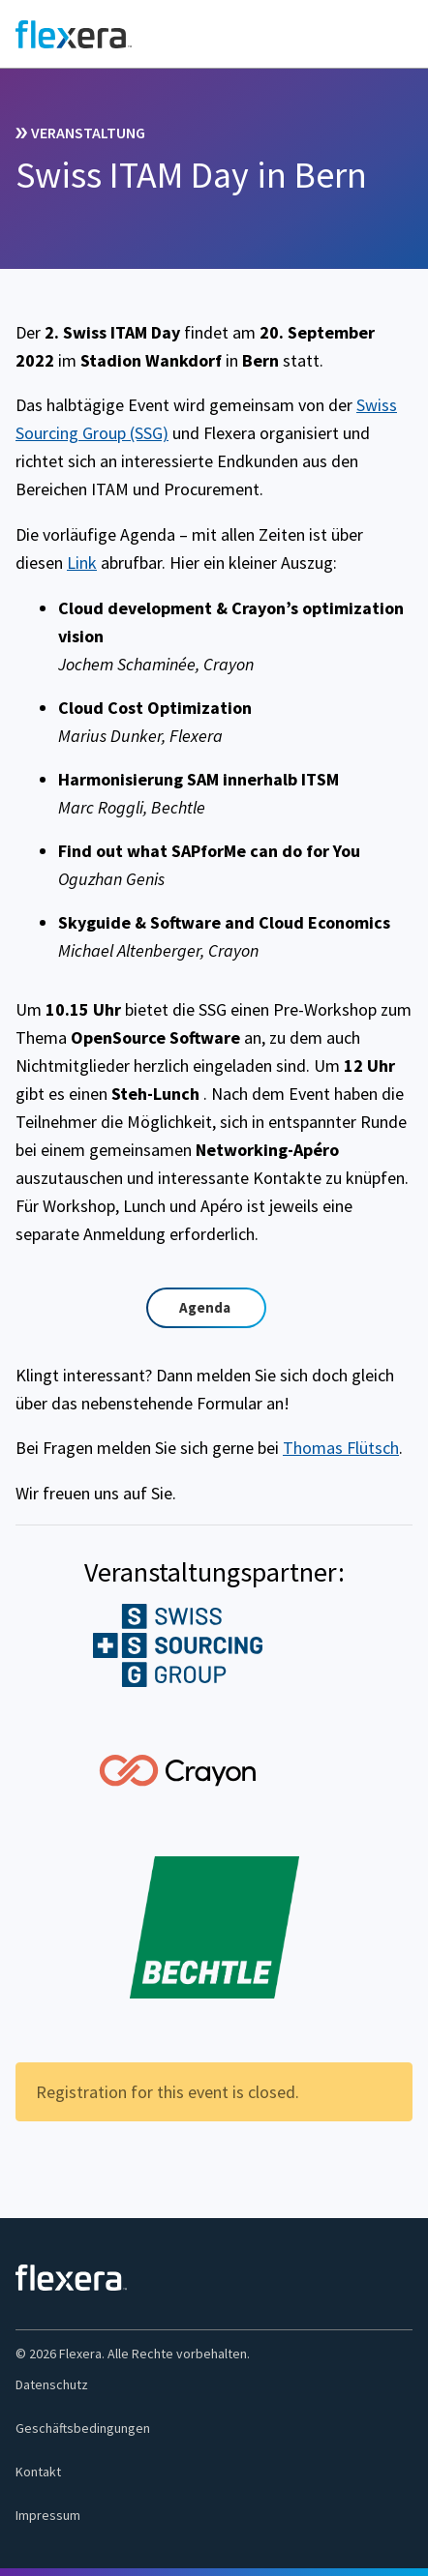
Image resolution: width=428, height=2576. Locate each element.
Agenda (204, 1307)
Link (82, 562)
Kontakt (38, 2471)
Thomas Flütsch (341, 1447)
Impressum (47, 2515)
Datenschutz (51, 2384)
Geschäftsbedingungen (82, 2428)
